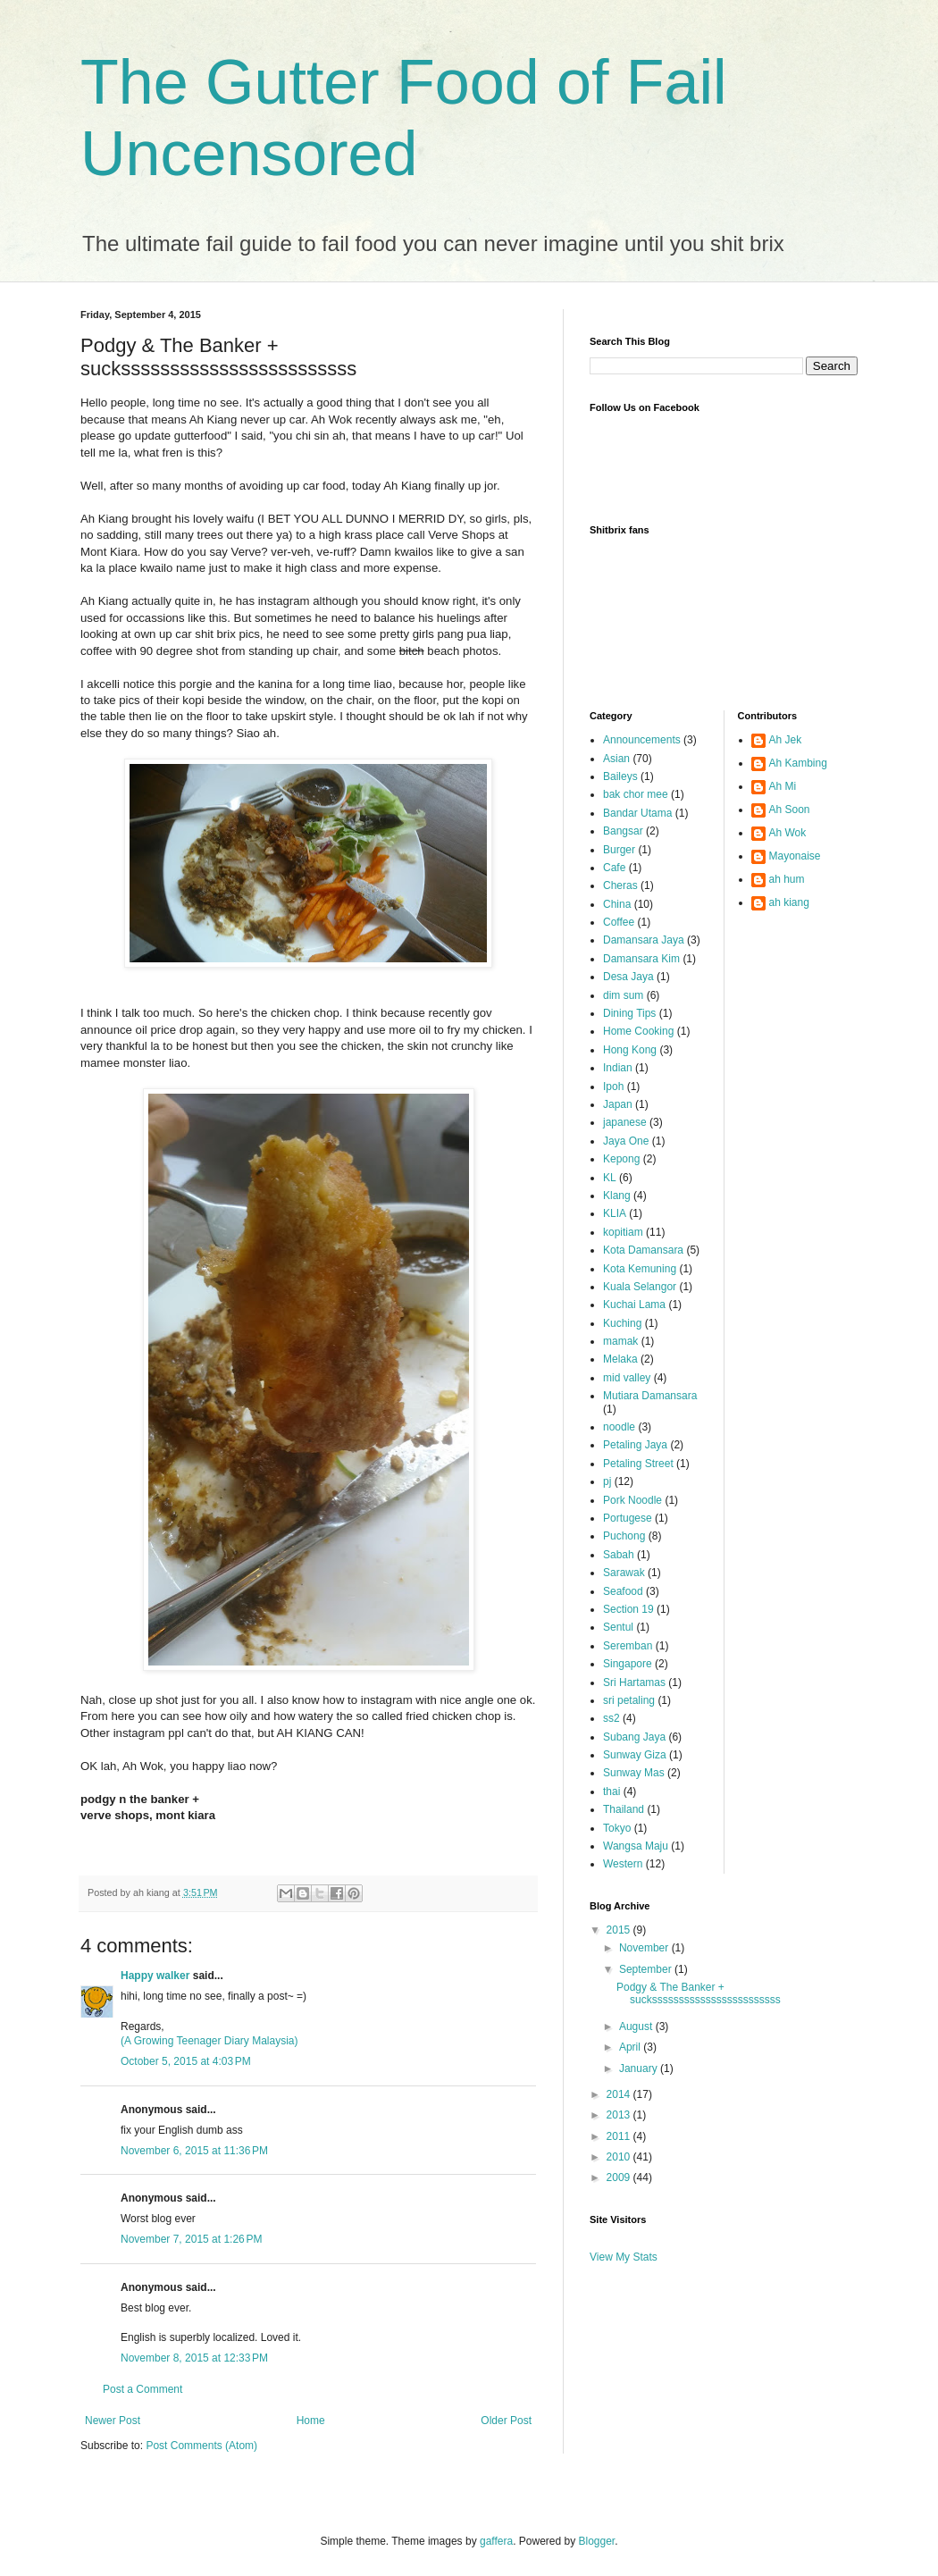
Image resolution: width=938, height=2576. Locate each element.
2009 (620, 2177)
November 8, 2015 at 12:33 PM (194, 2358)
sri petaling (629, 1700)
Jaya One (626, 1141)
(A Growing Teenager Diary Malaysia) (209, 2041)
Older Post (506, 2420)
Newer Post (112, 2420)
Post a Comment (142, 2389)
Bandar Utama (637, 813)
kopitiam (623, 1232)
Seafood (623, 1591)
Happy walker (155, 1975)
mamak (620, 1341)
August (637, 2026)
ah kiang (789, 902)
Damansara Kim (641, 958)
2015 (620, 1930)
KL (609, 1177)
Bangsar (623, 831)
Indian (617, 1067)
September (646, 1969)
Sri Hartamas (634, 1682)
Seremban (627, 1646)
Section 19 (628, 1609)
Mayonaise (795, 856)
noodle (619, 1427)
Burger (619, 849)
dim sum (623, 995)
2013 (620, 2115)
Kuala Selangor (639, 1286)
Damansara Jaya (643, 940)
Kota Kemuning (639, 1269)
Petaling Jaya (635, 1445)
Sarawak (624, 1572)
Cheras (620, 885)
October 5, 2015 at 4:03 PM (186, 2061)
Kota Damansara (643, 1250)
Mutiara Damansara (650, 1395)
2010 (620, 2157)
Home (311, 2420)
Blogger (597, 2541)
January (639, 2068)
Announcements (642, 740)
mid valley (626, 1378)
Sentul (618, 1627)
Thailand (623, 1809)
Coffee (618, 922)
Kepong (621, 1159)
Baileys (620, 776)
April (631, 2047)
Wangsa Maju (635, 1846)
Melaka (620, 1359)
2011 (620, 2136)
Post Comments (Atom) (201, 2445)
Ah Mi (783, 786)
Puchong (624, 1536)
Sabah (618, 1554)
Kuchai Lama (634, 1304)
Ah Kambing (798, 763)
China (617, 904)
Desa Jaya (628, 976)
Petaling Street (638, 1463)
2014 (620, 2094)
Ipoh (613, 1086)
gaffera (496, 2541)
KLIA (614, 1213)
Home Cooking (638, 1031)
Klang (617, 1195)
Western (622, 1864)
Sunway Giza (634, 1755)
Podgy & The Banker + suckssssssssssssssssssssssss (698, 1993)
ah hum (787, 879)
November (645, 1948)
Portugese (627, 1518)
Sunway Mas (634, 1772)
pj (607, 1481)
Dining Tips (629, 1013)
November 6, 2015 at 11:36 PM (194, 2150)
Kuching (622, 1323)
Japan (617, 1104)
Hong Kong (630, 1050)
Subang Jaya (634, 1737)
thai (611, 1791)
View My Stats (623, 2257)
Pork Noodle (632, 1500)
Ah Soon (789, 809)
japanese (625, 1122)
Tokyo (617, 1828)
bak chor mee (635, 794)
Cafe (614, 867)
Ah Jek (785, 740)
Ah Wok (788, 833)
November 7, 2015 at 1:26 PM (191, 2239)
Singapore (627, 1663)
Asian (616, 758)
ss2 (611, 1718)
